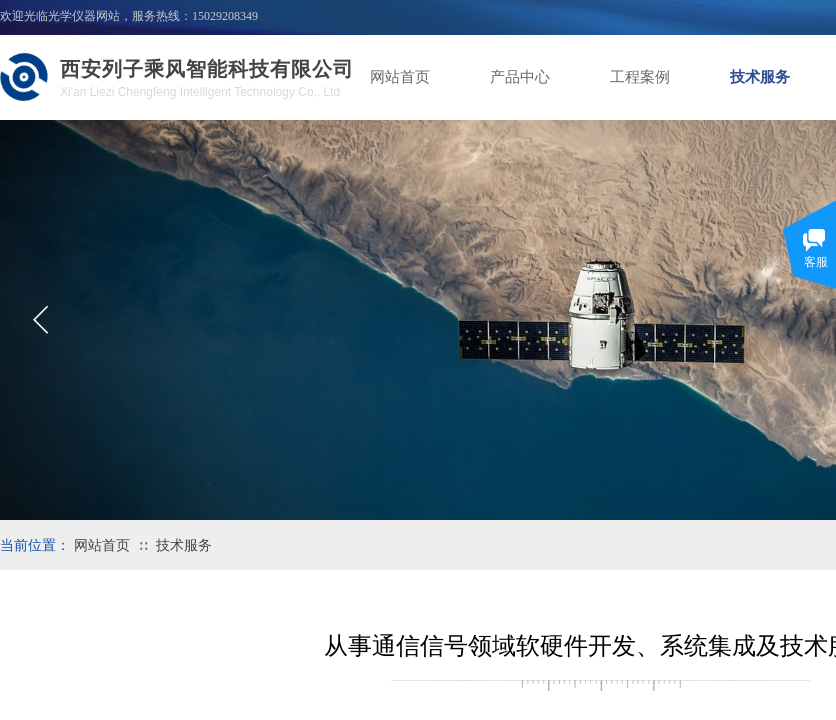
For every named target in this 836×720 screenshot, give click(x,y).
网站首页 (400, 77)
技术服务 (760, 77)
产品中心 (520, 77)
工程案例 (640, 77)
